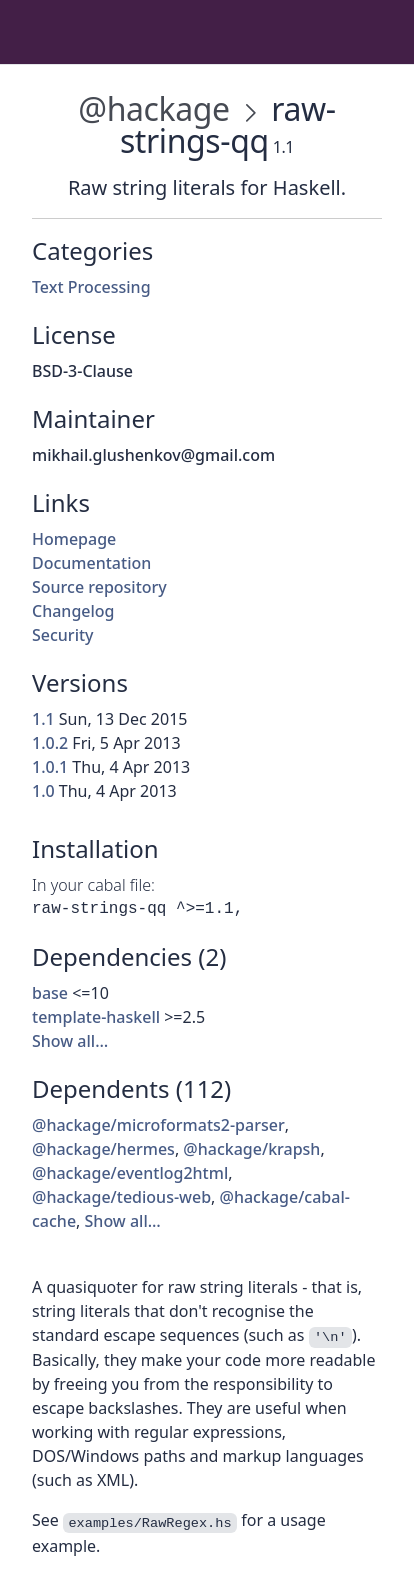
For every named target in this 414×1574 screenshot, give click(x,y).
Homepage (74, 539)
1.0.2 (50, 743)
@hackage (153, 108)
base (50, 993)
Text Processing (91, 287)
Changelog (73, 611)
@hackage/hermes (103, 1149)
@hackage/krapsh (251, 1149)
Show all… (70, 1041)
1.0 (43, 791)
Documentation (91, 563)
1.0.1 (50, 767)
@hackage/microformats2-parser (158, 1125)
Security (63, 635)
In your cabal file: (93, 885)
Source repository (99, 587)
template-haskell (96, 1017)
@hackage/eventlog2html (130, 1173)
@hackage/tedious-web (121, 1197)
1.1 (43, 719)
